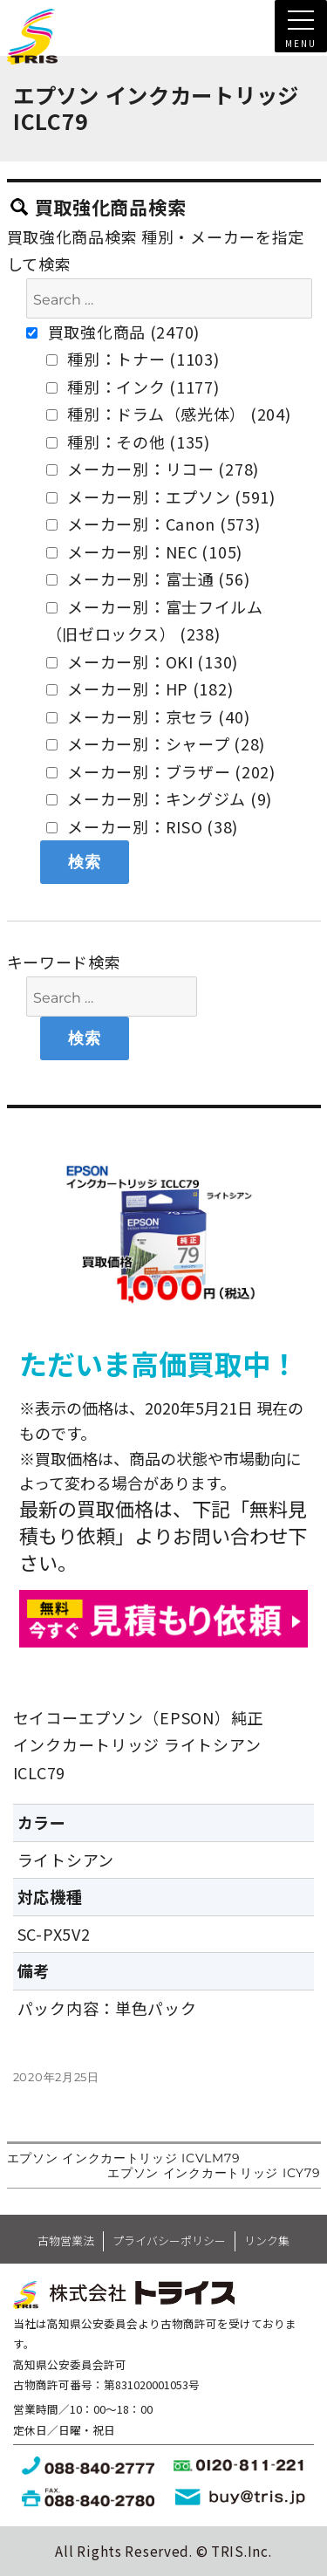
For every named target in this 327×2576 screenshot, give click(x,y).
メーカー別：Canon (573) (153, 523)
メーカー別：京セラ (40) (148, 716)
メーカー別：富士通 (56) (148, 578)
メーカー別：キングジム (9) (159, 798)
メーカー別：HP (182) (140, 688)
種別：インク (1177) (133, 386)
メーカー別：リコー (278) (153, 468)
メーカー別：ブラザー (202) (161, 771)
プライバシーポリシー (169, 2240)
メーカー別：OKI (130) (142, 661)
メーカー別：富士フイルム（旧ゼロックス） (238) (154, 620)
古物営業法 (65, 2240)
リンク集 (267, 2240)
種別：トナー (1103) (133, 358)
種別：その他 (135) (128, 441)
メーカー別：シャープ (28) (156, 743)
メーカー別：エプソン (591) (161, 496)
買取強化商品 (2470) (113, 331)
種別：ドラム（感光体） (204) (168, 413)
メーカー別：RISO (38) (142, 826)
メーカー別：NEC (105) (144, 551)
